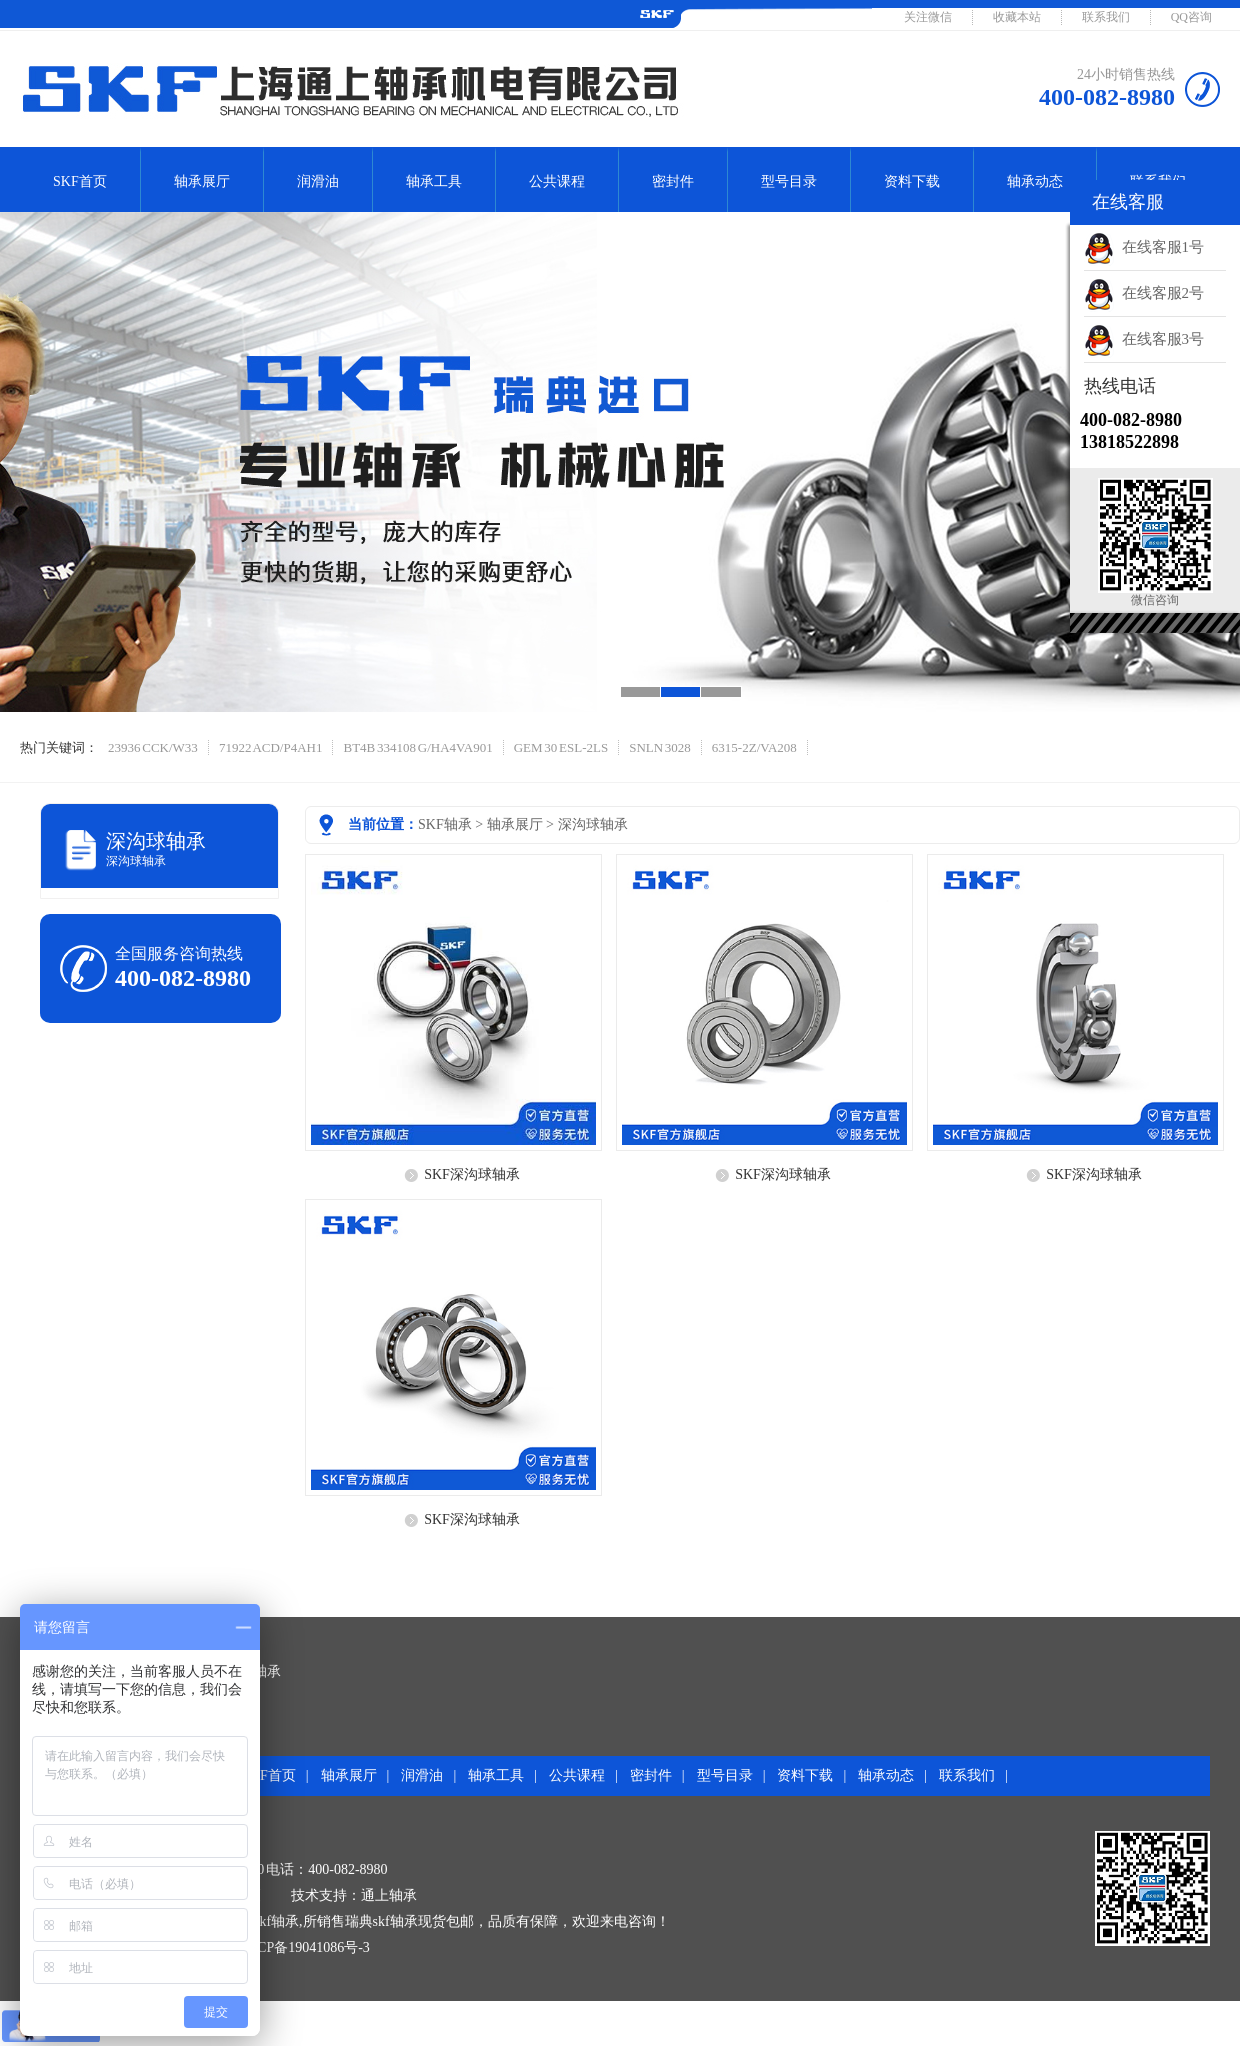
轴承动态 (1035, 181)
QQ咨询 (1191, 17)
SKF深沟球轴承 (472, 1174)
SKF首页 (80, 181)
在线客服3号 (1144, 339)
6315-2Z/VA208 (754, 747)
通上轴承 (389, 1895)
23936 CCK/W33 (153, 747)
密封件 (673, 181)
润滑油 (318, 181)
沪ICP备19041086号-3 (303, 1947)
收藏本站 (1017, 17)
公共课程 (557, 181)
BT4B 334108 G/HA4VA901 (417, 747)
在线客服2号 (1144, 293)
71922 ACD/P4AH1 (271, 747)
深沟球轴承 (593, 824)
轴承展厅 (202, 181)
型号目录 (789, 181)
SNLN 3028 (660, 747)
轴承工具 (434, 181)
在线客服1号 (1144, 247)
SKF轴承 (445, 824)
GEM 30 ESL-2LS (561, 747)
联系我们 (1106, 17)
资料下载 (912, 181)
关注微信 (928, 17)
